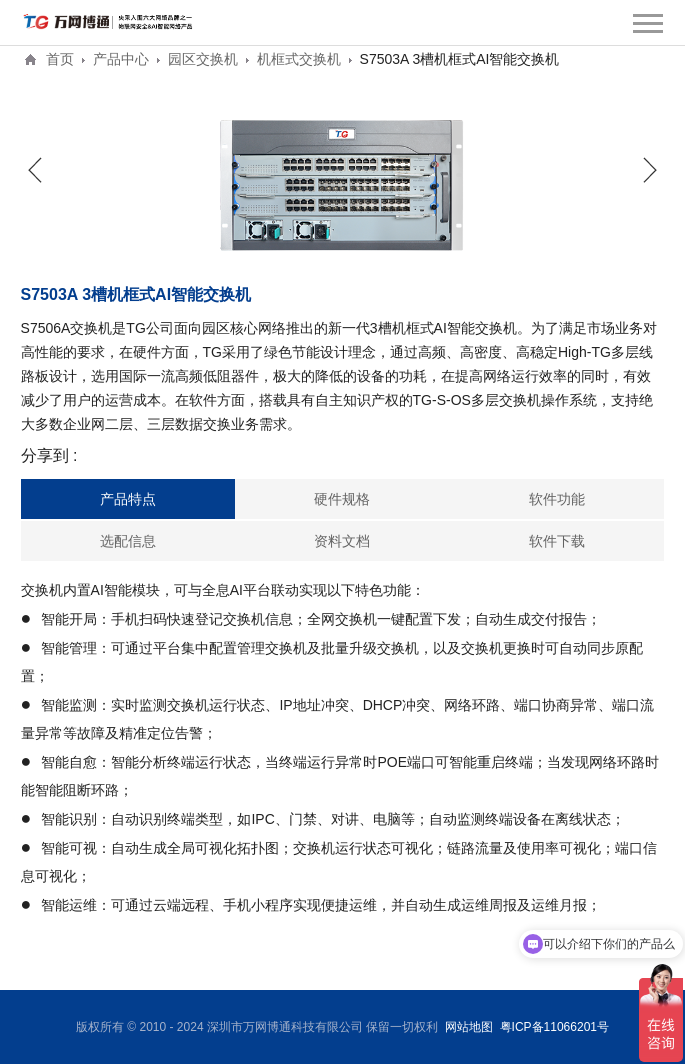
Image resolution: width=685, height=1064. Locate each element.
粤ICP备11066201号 (554, 1027)
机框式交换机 (299, 59)
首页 (60, 59)
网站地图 (469, 1027)
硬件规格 (342, 499)
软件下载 (557, 541)
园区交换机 (203, 59)
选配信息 (128, 541)
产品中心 (121, 59)
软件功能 (557, 499)
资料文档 (342, 541)
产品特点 (128, 499)
